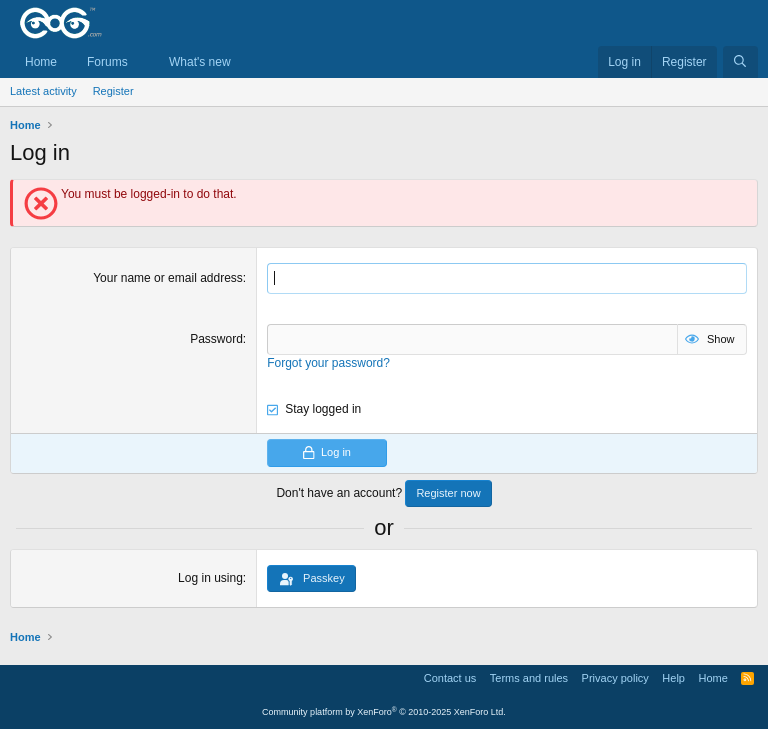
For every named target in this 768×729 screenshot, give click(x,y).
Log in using (210, 578)
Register (113, 91)
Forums (107, 62)
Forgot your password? (328, 363)
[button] (142, 62)
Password (216, 339)
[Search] (740, 62)
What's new (200, 62)
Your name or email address (168, 278)
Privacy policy (615, 678)
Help (673, 678)
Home (41, 62)
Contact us (450, 678)
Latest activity (43, 91)
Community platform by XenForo (384, 712)
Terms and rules (529, 678)
